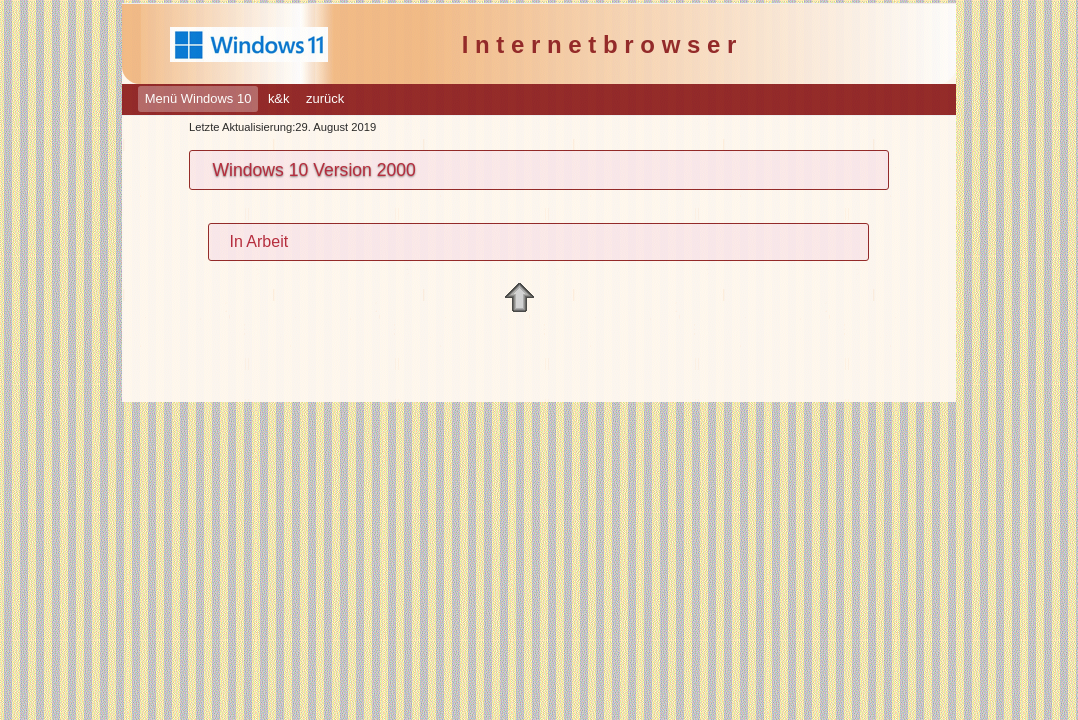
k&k (279, 98)
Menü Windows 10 (198, 98)
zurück (325, 98)
